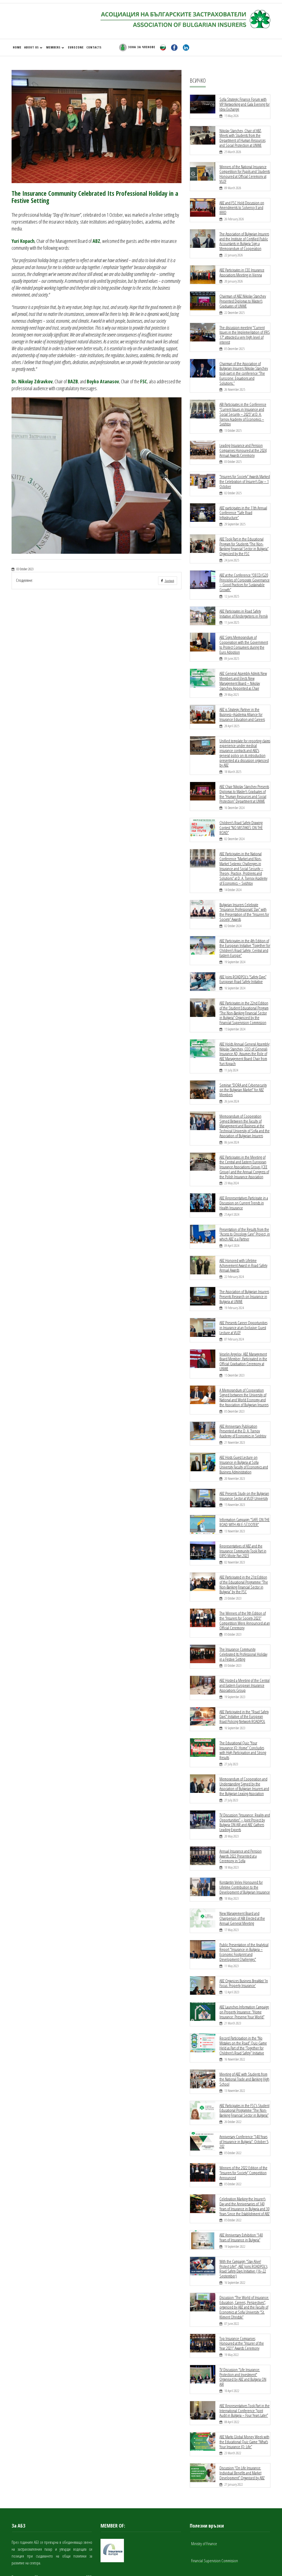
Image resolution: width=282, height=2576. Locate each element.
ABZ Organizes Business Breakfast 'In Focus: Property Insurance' (243, 1937)
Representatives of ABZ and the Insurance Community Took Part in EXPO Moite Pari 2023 (242, 1518)
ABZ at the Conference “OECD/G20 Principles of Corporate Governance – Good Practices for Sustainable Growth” (244, 572)
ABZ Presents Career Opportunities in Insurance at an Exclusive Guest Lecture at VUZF (243, 1300)
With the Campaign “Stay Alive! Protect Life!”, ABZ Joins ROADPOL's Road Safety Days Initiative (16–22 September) (243, 2217)
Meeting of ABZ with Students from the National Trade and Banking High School (244, 2031)
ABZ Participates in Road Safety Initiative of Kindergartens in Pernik (243, 602)
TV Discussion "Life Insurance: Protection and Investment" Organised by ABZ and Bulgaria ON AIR (242, 2323)
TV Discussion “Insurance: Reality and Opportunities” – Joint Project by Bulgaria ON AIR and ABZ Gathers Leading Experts (244, 1780)
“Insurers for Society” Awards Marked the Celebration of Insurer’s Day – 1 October (244, 473)
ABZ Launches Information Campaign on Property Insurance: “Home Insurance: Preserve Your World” (244, 1965)
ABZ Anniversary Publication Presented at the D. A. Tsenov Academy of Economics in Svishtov (242, 1401)
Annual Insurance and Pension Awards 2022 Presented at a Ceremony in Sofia (240, 1812)
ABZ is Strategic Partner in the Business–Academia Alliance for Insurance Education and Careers (242, 701)
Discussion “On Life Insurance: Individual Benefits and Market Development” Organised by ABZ (241, 2417)
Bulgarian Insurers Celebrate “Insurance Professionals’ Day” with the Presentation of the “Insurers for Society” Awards (244, 893)
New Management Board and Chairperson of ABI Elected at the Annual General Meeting (242, 1873)
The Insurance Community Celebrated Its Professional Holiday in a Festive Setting (243, 1620)
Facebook (167, 580)
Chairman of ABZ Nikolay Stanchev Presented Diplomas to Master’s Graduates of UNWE (242, 296)
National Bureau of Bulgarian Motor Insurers (221, 2538)
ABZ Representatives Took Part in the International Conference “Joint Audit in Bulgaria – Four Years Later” (244, 2356)
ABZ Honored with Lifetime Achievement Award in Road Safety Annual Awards (243, 1239)
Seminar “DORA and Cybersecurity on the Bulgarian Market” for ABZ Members (243, 1067)
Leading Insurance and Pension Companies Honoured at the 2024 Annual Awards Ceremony (242, 442)
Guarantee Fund (202, 2521)
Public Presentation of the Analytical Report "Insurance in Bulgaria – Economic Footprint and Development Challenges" (244, 1907)
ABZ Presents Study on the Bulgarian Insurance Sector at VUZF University (244, 1465)
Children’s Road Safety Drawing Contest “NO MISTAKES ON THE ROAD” (240, 811)
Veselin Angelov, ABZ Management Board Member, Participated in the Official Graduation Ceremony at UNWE (243, 1333)
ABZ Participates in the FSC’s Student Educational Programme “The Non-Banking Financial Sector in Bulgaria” (244, 2062)
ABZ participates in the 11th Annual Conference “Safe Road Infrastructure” (243, 503)
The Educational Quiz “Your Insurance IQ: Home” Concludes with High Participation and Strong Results (244, 1711)
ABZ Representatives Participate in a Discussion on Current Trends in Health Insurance (243, 1178)
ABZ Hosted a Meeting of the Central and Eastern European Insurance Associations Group (244, 1650)
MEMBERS (55, 47)
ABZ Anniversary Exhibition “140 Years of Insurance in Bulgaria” (241, 2187)
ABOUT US (33, 47)
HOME (17, 47)
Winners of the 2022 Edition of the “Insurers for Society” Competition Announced (243, 2123)
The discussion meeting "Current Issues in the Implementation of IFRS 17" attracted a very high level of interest (244, 330)
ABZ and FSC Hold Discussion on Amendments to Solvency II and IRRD (241, 204)
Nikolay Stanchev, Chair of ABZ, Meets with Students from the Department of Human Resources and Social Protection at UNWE (242, 136)
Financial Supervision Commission (214, 2504)
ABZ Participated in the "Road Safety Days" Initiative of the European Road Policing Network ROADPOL (244, 1681)
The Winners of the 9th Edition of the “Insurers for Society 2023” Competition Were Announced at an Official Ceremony (244, 1587)
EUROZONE (76, 47)
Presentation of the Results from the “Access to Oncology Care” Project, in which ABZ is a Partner (244, 1208)
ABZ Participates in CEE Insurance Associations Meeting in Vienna (241, 268)
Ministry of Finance (204, 2487)
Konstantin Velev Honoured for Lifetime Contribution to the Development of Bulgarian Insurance (244, 1843)
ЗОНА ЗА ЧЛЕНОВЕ (137, 47)
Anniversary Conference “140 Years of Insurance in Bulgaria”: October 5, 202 (244, 2092)
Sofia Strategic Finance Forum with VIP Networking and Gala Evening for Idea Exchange (244, 103)
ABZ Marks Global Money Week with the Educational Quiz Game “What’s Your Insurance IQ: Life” (244, 2386)
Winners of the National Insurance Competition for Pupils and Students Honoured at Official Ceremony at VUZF (244, 172)
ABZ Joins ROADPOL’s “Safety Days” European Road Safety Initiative (242, 959)
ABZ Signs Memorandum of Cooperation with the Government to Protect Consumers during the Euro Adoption (243, 633)
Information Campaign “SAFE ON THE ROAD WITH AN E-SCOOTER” (244, 1491)
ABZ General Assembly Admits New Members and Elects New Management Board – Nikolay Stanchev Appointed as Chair (243, 668)
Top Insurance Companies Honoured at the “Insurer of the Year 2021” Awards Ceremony (244, 2290)
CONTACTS (94, 47)
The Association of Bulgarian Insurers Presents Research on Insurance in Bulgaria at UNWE (244, 1269)
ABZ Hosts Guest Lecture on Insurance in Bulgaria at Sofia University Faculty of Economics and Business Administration (243, 1434)
